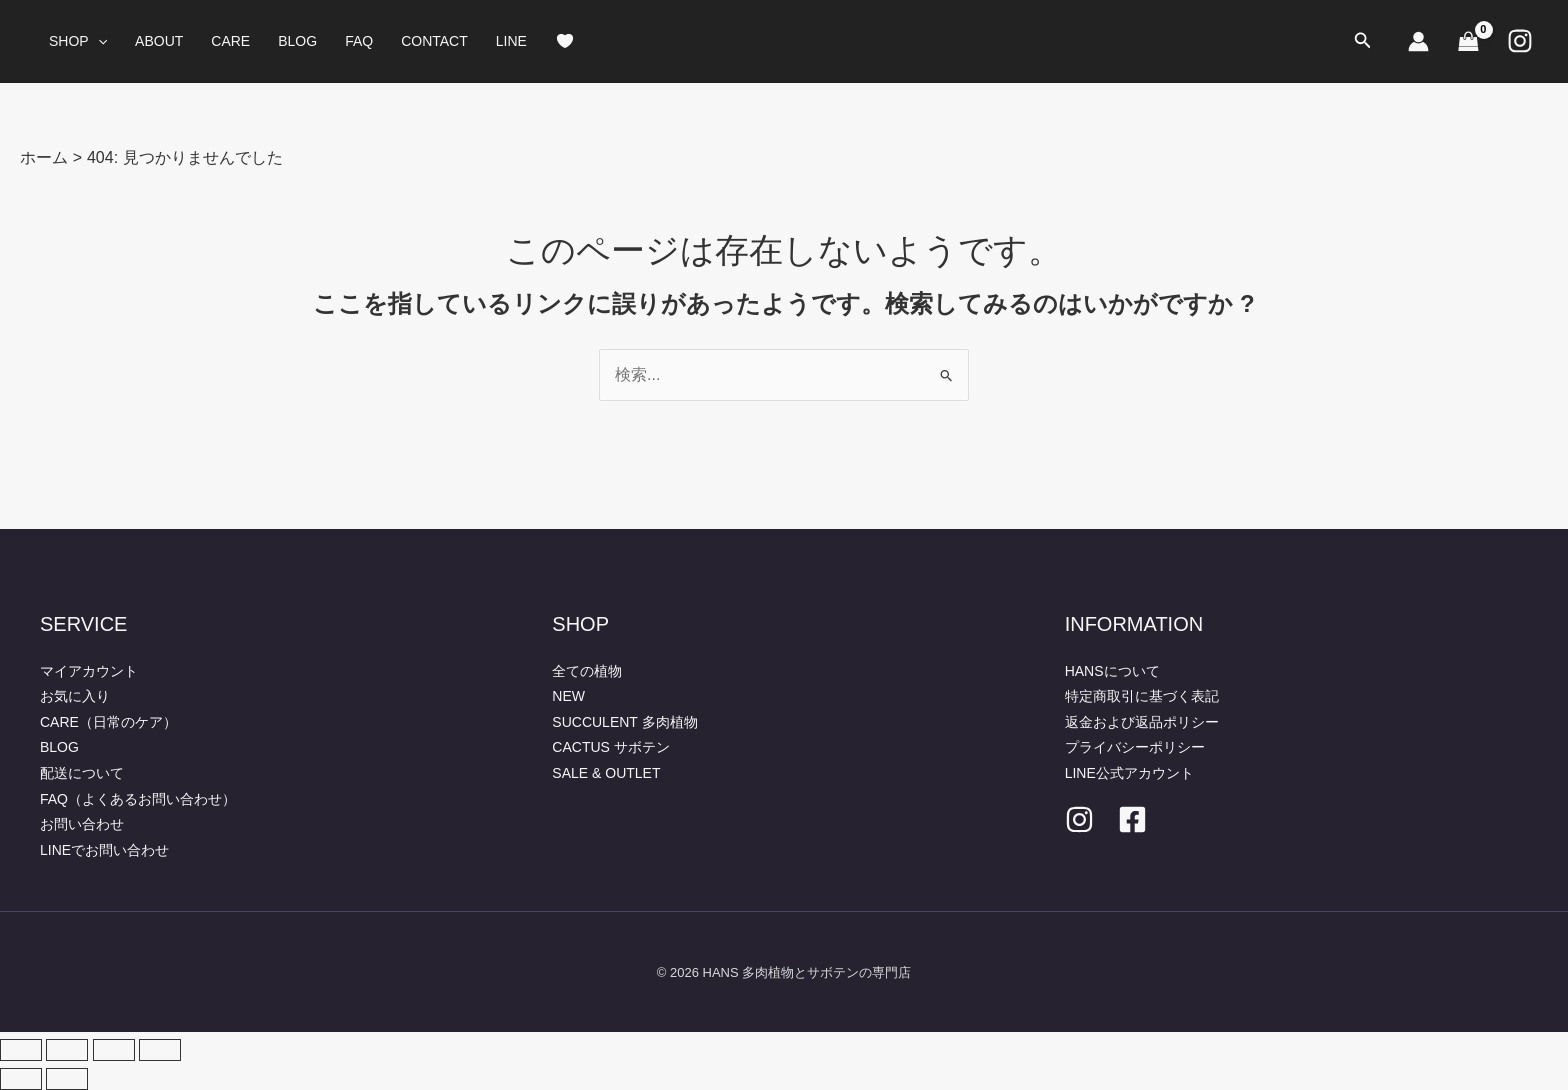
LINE (511, 41)
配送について (82, 773)
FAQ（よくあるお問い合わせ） (138, 799)
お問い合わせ (82, 824)
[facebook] (1132, 819)
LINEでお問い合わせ (104, 850)
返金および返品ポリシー (1142, 722)
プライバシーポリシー (1135, 747)
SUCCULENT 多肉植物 (624, 722)
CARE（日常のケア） (108, 722)
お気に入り (75, 696)
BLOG (297, 41)
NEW (568, 696)
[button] (98, 41)
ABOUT (159, 41)
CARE (230, 41)
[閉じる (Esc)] (160, 1050)
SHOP (78, 41)
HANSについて (1112, 671)
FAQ (359, 41)
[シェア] (114, 1050)
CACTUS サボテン (610, 747)
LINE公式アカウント (1129, 773)
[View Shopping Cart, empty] (1468, 41)
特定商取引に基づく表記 (1142, 696)
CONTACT (434, 41)
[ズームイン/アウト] (21, 1050)
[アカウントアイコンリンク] (1418, 41)
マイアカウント (89, 671)
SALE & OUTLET (606, 773)
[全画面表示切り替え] (67, 1050)
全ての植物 (587, 671)
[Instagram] (1520, 41)
